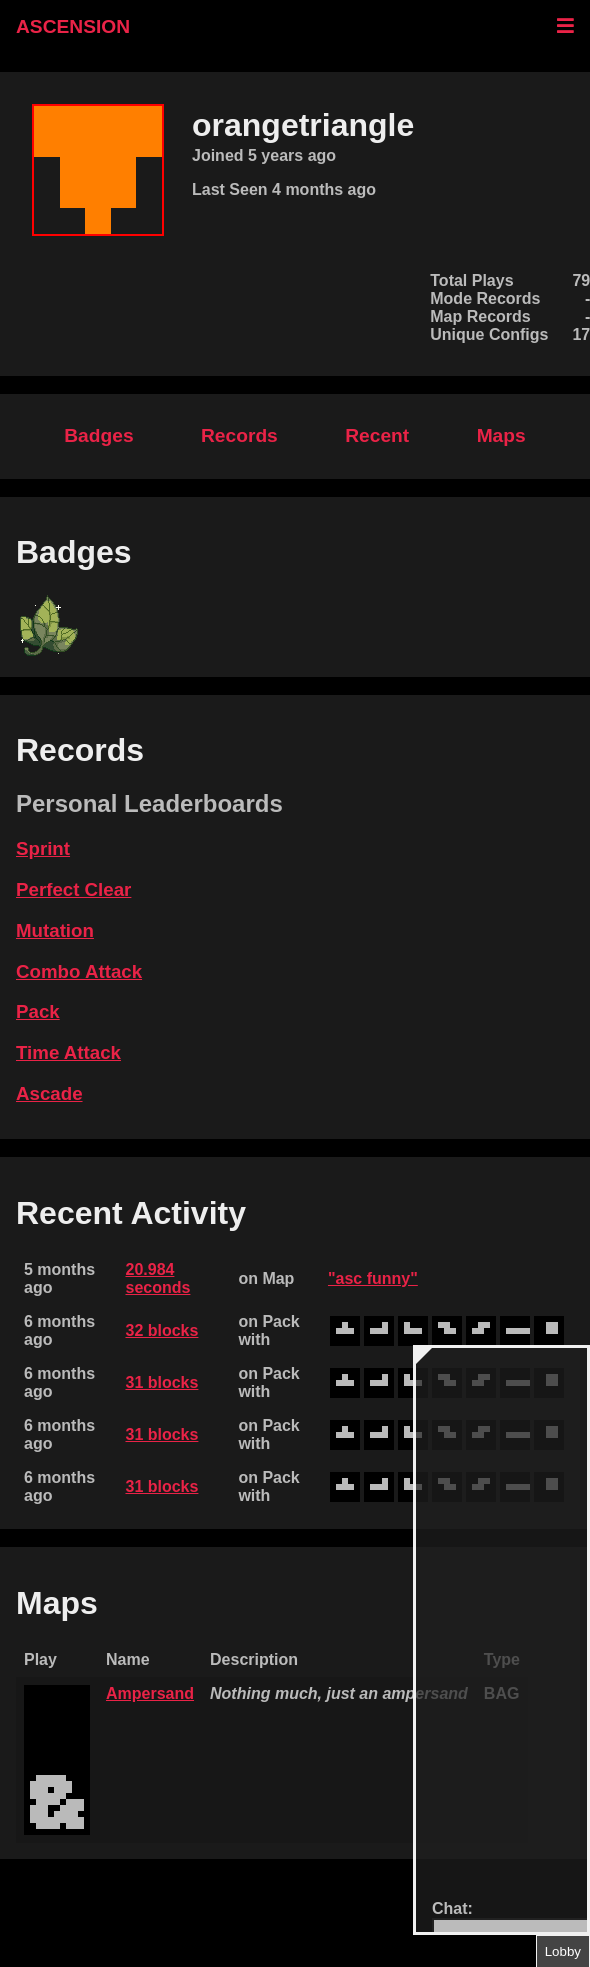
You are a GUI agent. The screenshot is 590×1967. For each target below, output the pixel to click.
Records (239, 435)
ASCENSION (73, 26)
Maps (501, 435)
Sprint (43, 848)
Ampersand (150, 1693)
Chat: (452, 1908)
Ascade (49, 1093)
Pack (38, 1011)
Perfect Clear (73, 889)
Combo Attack (79, 971)
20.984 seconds (157, 1278)
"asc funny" (373, 1278)
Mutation (55, 930)
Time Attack (68, 1052)
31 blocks (161, 1382)
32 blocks (161, 1330)
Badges (98, 435)
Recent (377, 435)
